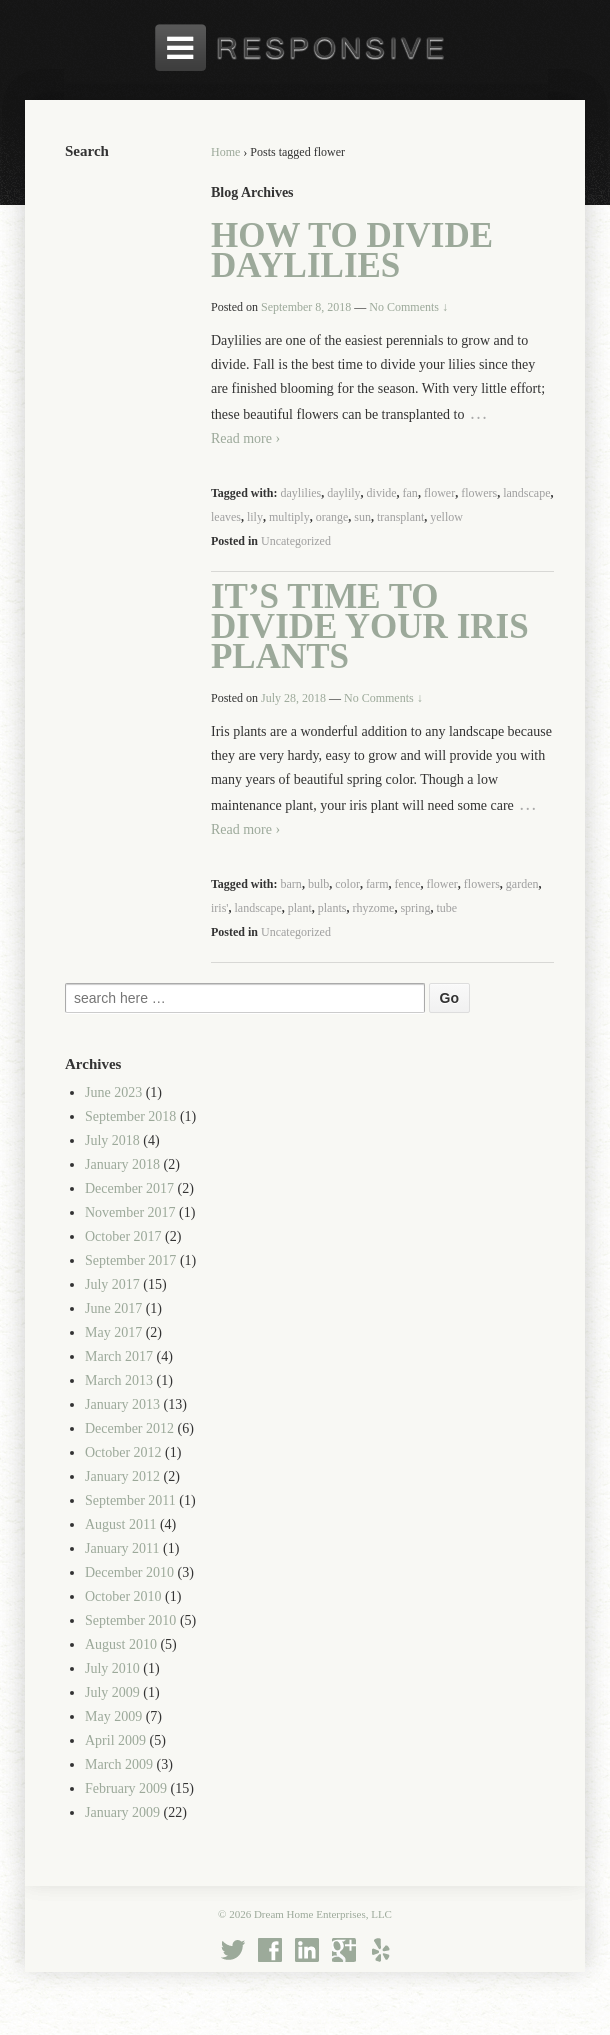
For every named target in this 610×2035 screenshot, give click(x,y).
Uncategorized (296, 541)
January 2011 (122, 1548)
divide (382, 493)
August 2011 (120, 1524)
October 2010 (123, 1596)
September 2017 (130, 1260)
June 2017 (113, 1308)
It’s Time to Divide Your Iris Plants (370, 626)
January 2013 (122, 1404)
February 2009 (126, 1788)
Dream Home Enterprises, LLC (321, 1914)
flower (439, 493)
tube (446, 908)
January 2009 (122, 1812)
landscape (526, 493)
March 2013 (119, 1380)
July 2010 (112, 1668)
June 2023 (113, 1092)
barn (291, 884)
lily (255, 517)
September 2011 (130, 1500)
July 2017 (112, 1284)
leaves (226, 517)
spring (415, 908)
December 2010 (129, 1572)
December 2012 (129, 1428)
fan (410, 493)
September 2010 (130, 1620)
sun (362, 517)
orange (332, 517)
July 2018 (112, 1140)
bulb (318, 884)
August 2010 (121, 1644)
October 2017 (123, 1236)
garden (522, 884)
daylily (343, 493)
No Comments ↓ (408, 307)
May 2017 (113, 1332)
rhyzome (373, 908)
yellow (446, 517)
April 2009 (115, 1740)
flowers (479, 493)
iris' (220, 908)
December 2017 (129, 1188)
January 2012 (122, 1476)
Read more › (245, 438)
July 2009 (112, 1692)
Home (225, 152)
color (347, 884)
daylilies (301, 493)
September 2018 (130, 1116)
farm (377, 884)
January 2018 (122, 1164)
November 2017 (130, 1212)
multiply (289, 517)
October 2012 (123, 1452)
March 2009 (119, 1764)
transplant (400, 517)
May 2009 (113, 1716)
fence (408, 884)
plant (300, 908)
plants (332, 908)
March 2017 (119, 1356)
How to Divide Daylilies (352, 250)
